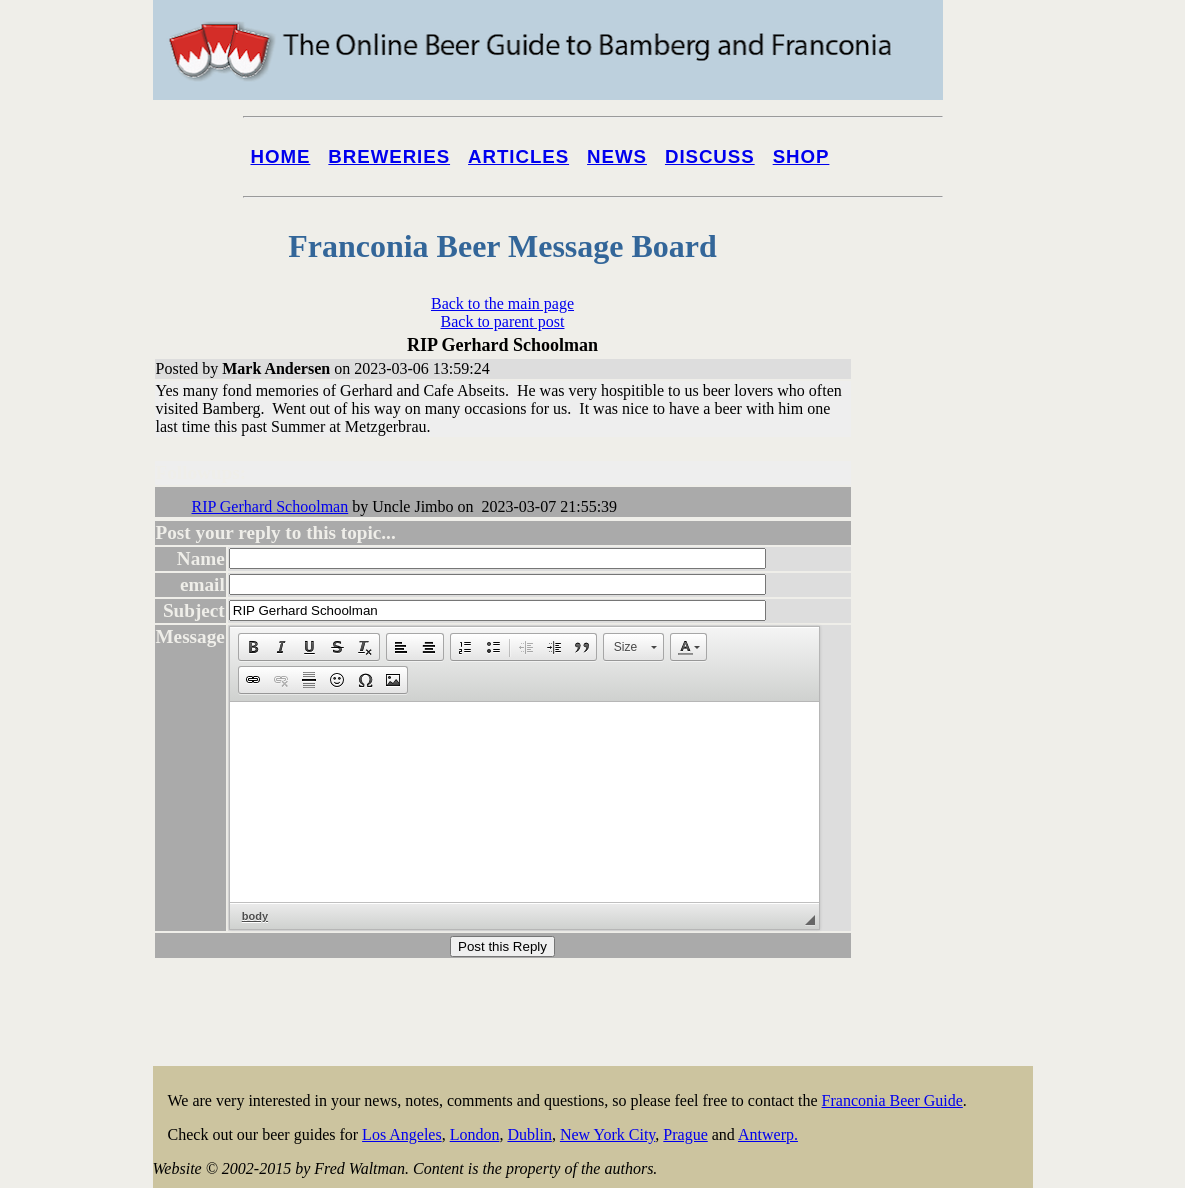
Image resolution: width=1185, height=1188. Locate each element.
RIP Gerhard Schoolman (270, 506)
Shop (801, 156)
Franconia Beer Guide (892, 1100)
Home (281, 156)
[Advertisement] (953, 762)
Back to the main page (502, 303)
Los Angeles (402, 1134)
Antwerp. (768, 1134)
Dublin (529, 1134)
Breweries (389, 156)
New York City (607, 1134)
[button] (253, 647)
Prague (685, 1134)
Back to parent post (503, 321)
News (617, 156)
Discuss (710, 156)
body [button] (255, 916)
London (475, 1134)
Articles (518, 156)
